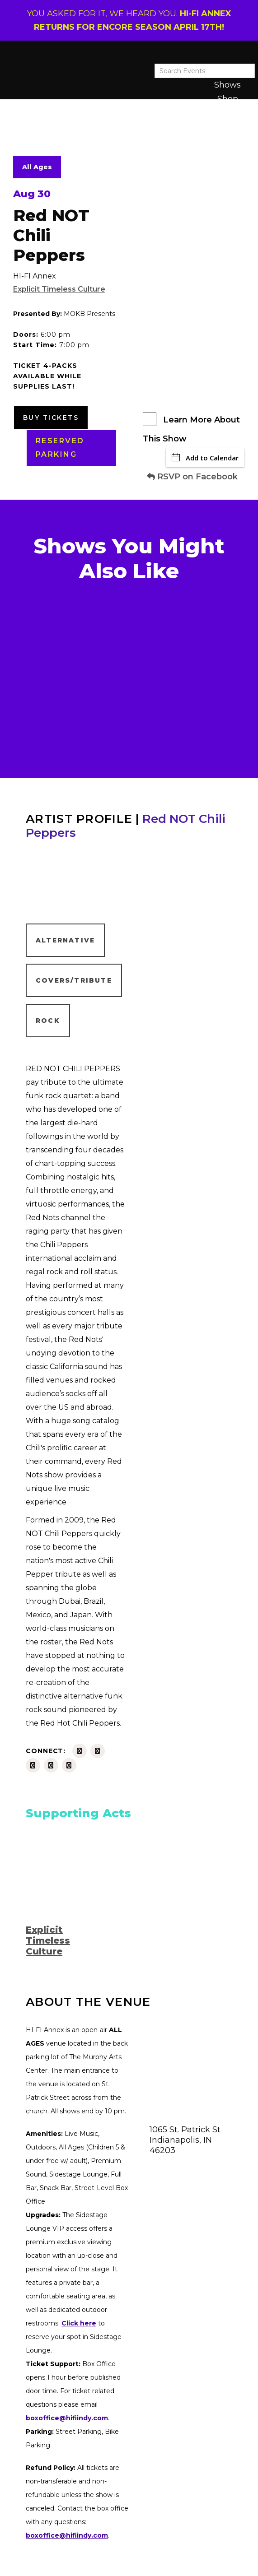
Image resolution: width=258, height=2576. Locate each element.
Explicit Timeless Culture (59, 289)
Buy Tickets (51, 417)
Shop (227, 99)
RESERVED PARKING (60, 447)
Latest (226, 112)
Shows (227, 85)
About (226, 126)
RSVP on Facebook (192, 477)
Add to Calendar (205, 457)
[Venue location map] (191, 2068)
